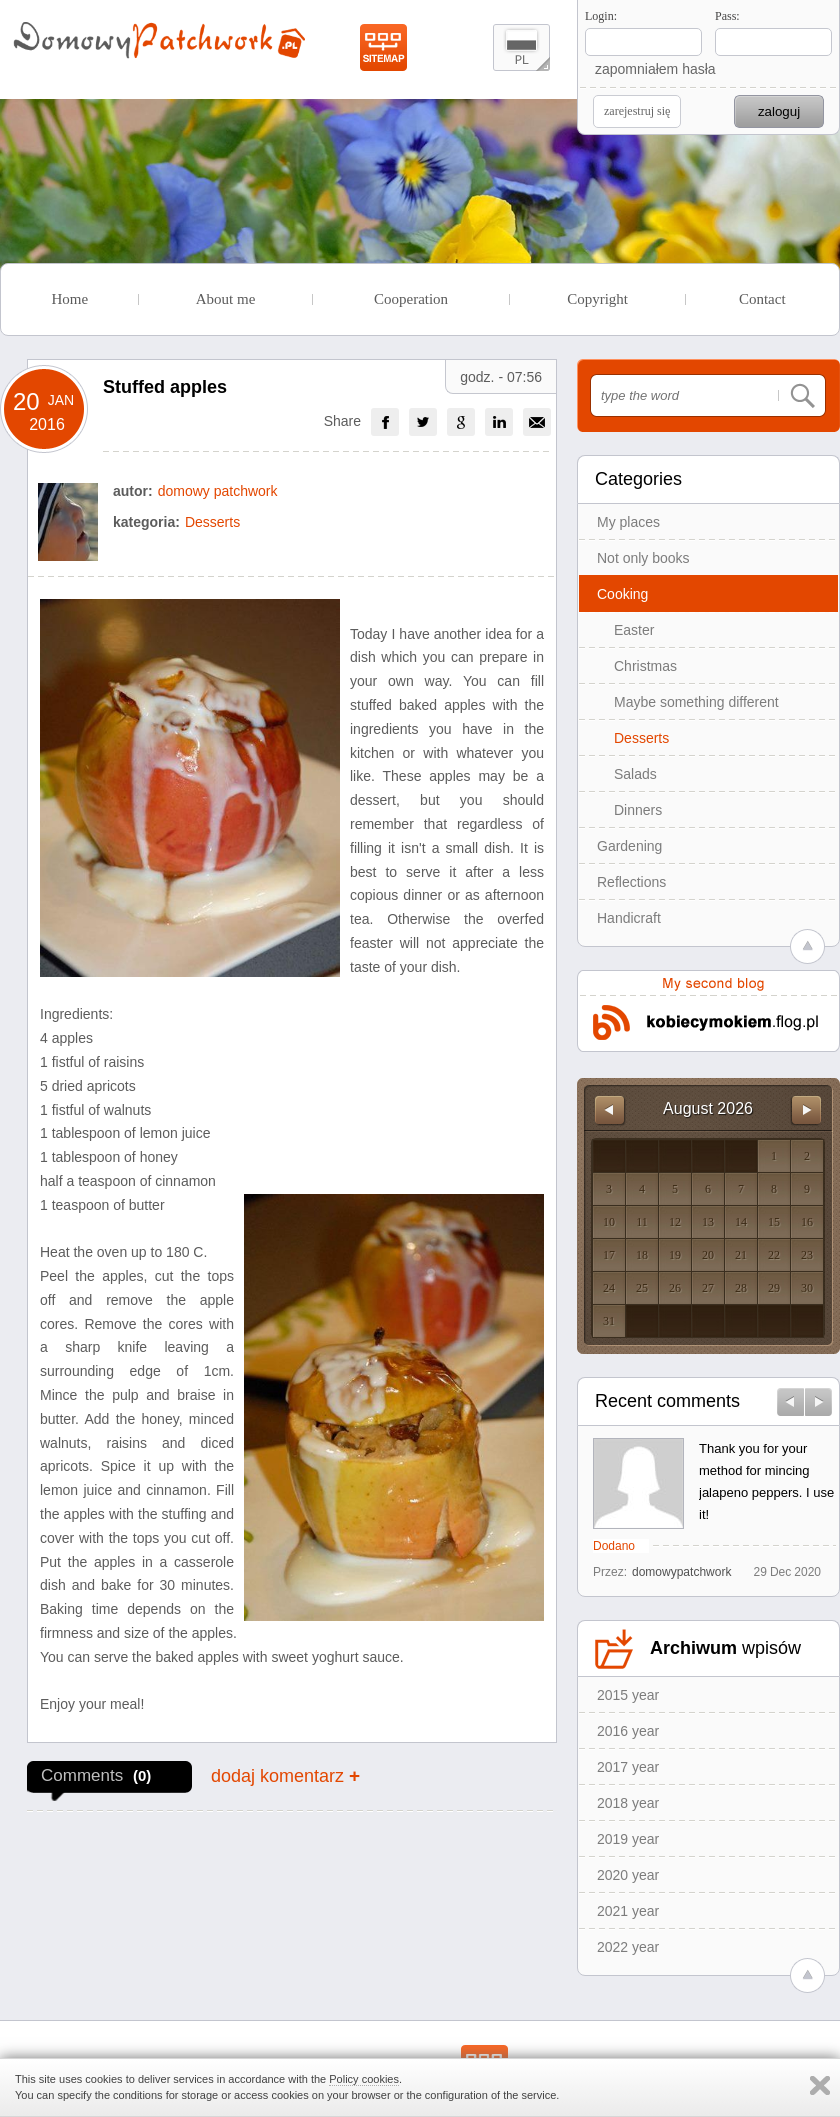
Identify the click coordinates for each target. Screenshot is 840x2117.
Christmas (645, 666)
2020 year (628, 1875)
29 (774, 1288)
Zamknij (820, 2085)
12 (675, 1222)
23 (807, 1255)
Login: (601, 16)
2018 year (628, 1803)
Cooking (622, 594)
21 (741, 1255)
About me (226, 299)
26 (675, 1288)
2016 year (628, 1731)
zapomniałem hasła (655, 69)
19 (675, 1255)
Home (69, 299)
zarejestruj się (637, 111)
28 (741, 1288)
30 (807, 1288)
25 (642, 1288)
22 (774, 1255)
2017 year (628, 1767)
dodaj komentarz (285, 1775)
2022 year (628, 1947)
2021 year (628, 1911)
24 (609, 1288)
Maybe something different (696, 702)
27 (708, 1288)
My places (628, 522)
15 (774, 1222)
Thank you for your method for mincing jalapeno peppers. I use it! (766, 1481)
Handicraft (629, 918)
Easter (634, 630)
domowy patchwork (218, 491)
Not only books (643, 558)
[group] (385, 422)
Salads (635, 774)
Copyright (597, 299)
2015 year (628, 1695)
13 (708, 1222)
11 (642, 1222)
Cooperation (411, 299)
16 (807, 1222)
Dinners (638, 810)
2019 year (628, 1839)
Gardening (629, 846)
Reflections (631, 882)
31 (609, 1321)
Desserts (641, 738)
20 (708, 1255)
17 (609, 1255)
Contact (762, 299)
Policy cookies (364, 2079)
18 (642, 1255)
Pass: (727, 16)
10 (609, 1222)
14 (741, 1222)
